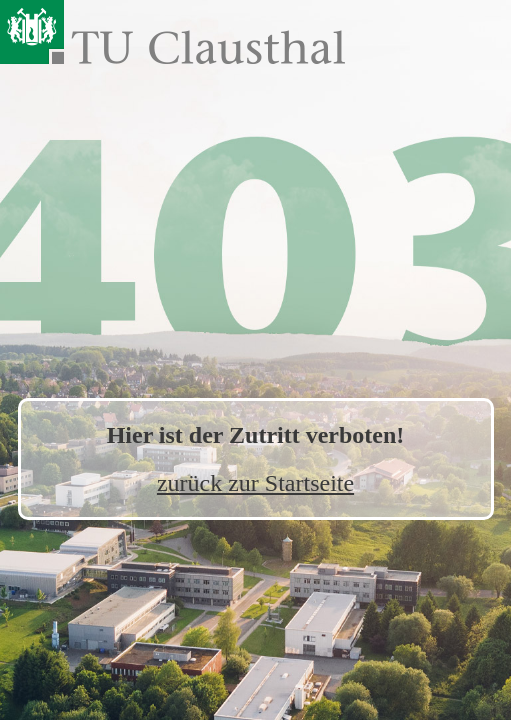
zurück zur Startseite (255, 483)
